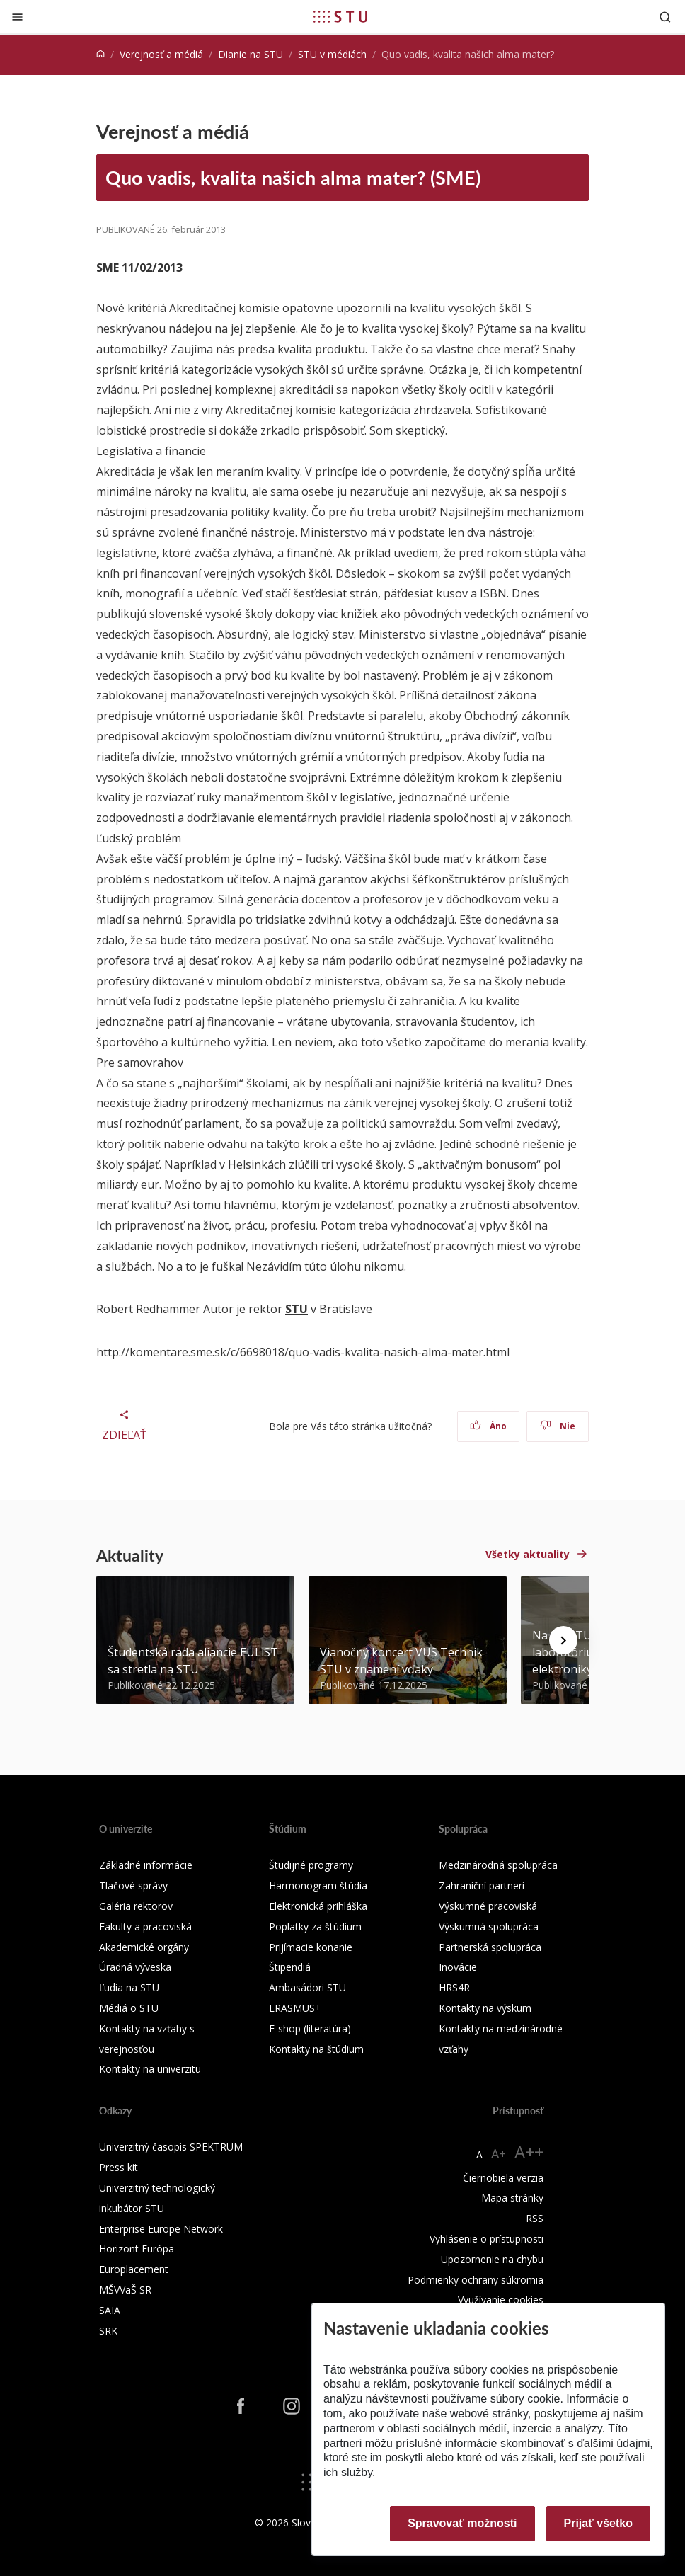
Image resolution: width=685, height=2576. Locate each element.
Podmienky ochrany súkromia (475, 2279)
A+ (498, 2153)
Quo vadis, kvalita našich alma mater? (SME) (292, 177)
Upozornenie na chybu (492, 2259)
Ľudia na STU (129, 1987)
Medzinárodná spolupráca (498, 1865)
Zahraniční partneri (481, 1885)
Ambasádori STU (307, 1987)
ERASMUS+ (295, 2008)
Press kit (118, 2167)
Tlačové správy (133, 1885)
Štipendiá (290, 1967)
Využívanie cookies (500, 2299)
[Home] (100, 54)
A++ (528, 2151)
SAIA (109, 2310)
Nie (558, 1426)
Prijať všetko (598, 2523)
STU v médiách (332, 54)
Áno (488, 1426)
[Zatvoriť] (17, 16)
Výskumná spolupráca (489, 1926)
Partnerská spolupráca (490, 1947)
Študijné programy (311, 1865)
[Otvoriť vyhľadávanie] (665, 16)
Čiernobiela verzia (503, 2178)
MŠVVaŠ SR (125, 2289)
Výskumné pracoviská (488, 1906)
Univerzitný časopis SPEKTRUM (171, 2146)
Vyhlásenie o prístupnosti (486, 2238)
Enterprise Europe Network (161, 2229)
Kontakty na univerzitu (150, 2069)
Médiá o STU (129, 2008)
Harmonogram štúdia (318, 1885)
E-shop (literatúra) (310, 2028)
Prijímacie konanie (310, 1947)
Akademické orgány (144, 1947)
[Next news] (563, 1640)
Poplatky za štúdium (315, 1926)
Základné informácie (145, 1865)
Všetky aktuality (527, 1554)
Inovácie (458, 1967)
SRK (108, 2330)
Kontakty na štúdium (316, 2049)
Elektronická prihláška (318, 1906)
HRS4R (454, 1987)
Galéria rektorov (136, 1906)
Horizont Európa (136, 2248)
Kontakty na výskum (485, 2008)
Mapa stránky (512, 2197)
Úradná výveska (135, 1967)
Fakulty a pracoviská (145, 1926)
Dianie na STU (250, 54)
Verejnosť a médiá (161, 54)
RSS (534, 2218)
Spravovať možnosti (462, 2523)
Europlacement (133, 2269)
